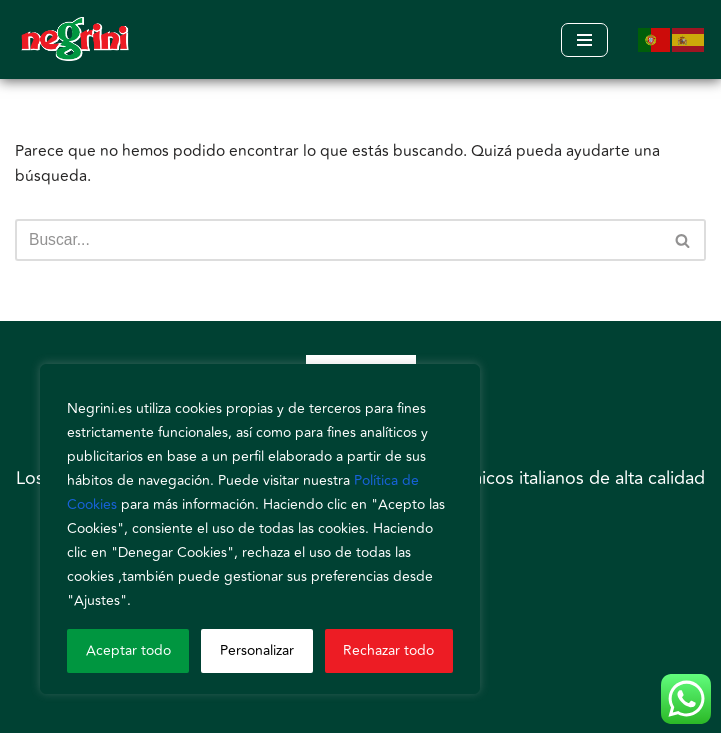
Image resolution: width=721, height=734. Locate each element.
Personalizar (257, 650)
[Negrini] (75, 39)
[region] (260, 529)
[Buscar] (338, 242)
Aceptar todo (128, 650)
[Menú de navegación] (584, 40)
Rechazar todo (388, 650)
